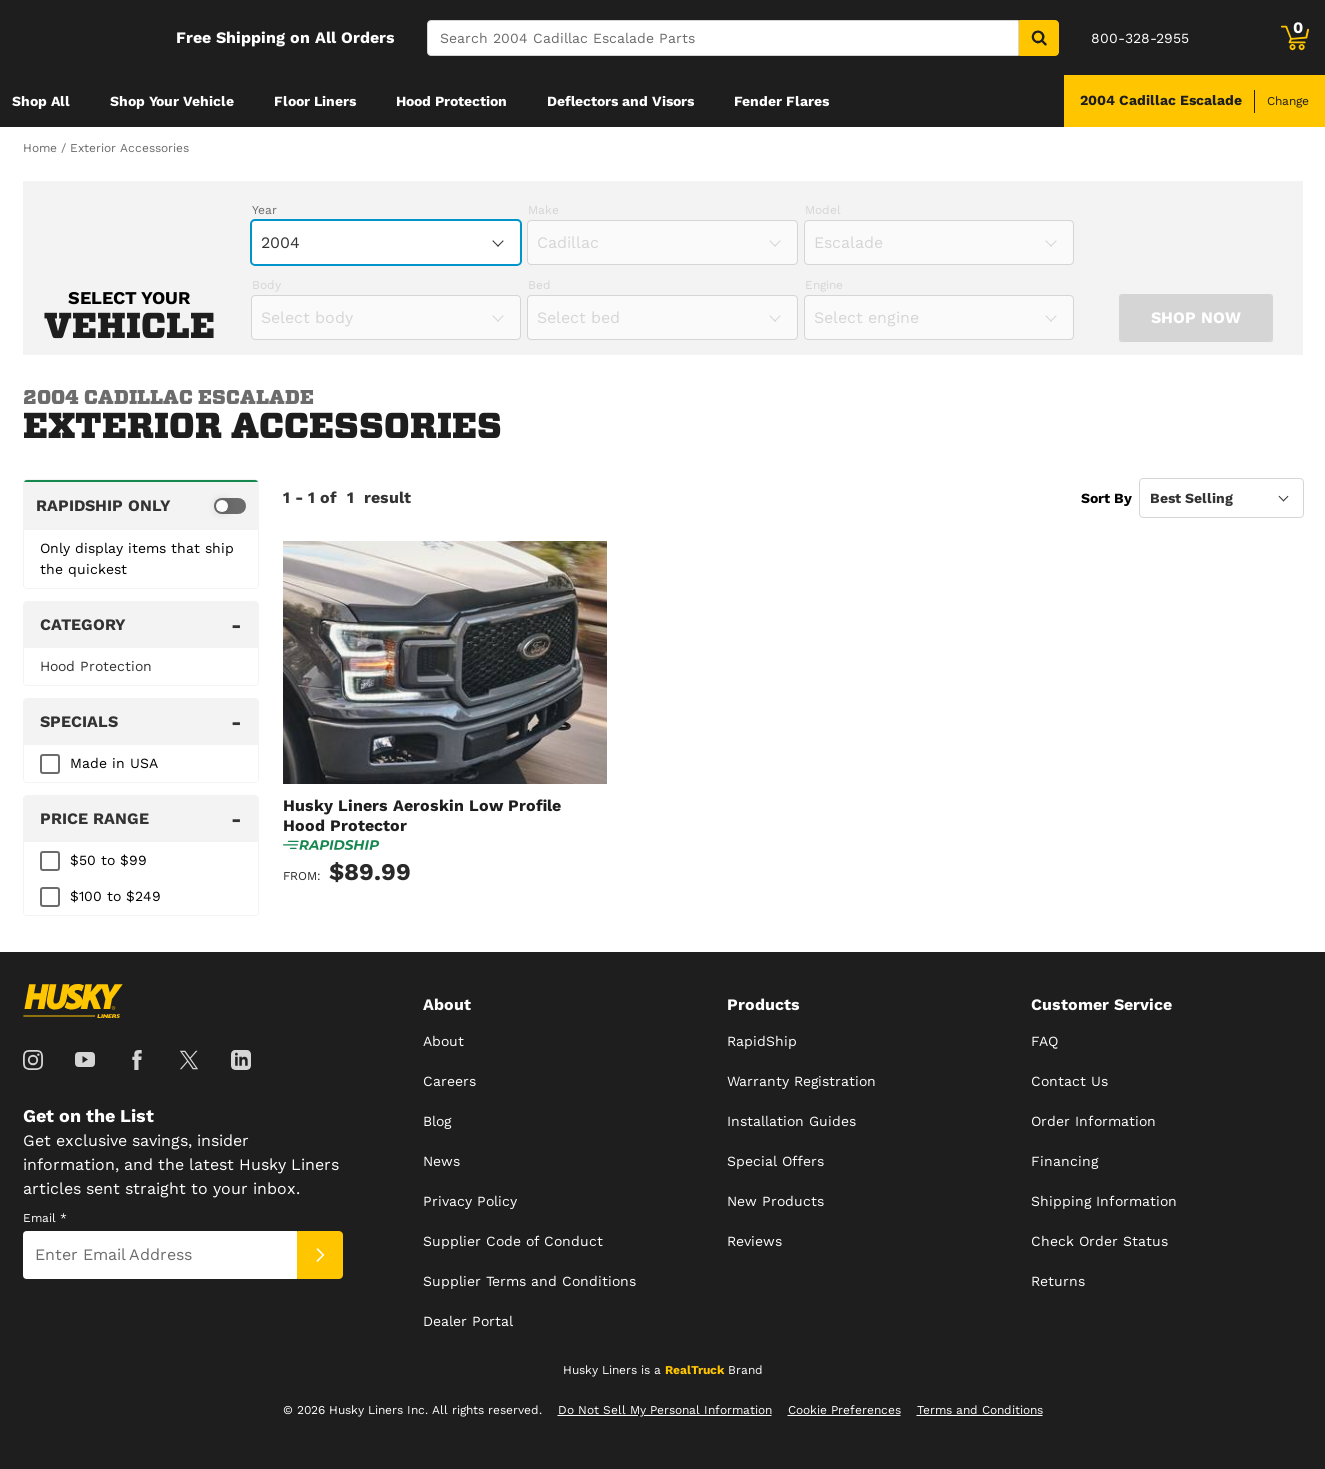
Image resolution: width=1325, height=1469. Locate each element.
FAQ (1044, 1041)
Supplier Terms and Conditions (529, 1281)
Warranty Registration (801, 1081)
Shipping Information (1104, 1201)
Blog (437, 1121)
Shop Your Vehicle (172, 101)
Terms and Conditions (980, 1410)
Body (266, 285)
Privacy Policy (470, 1201)
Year (264, 210)
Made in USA (114, 763)
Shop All (41, 101)
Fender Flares (781, 101)
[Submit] (320, 1255)
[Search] (723, 38)
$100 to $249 (115, 896)
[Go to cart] (1295, 38)
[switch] (141, 505)
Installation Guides (791, 1121)
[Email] (160, 1255)
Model (823, 210)
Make (543, 210)
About (443, 1041)
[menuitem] (41, 101)
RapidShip (762, 1041)
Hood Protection (451, 101)
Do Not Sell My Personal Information (665, 1410)
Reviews (754, 1241)
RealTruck (694, 1370)
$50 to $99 (108, 860)
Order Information (1093, 1121)
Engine (824, 285)
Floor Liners (315, 101)
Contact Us (1069, 1081)
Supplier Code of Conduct (513, 1241)
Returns (1058, 1281)
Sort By (1106, 498)
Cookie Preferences (844, 1410)
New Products (775, 1201)
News (441, 1161)
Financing (1064, 1161)
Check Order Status (1099, 1241)
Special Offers (775, 1161)
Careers (449, 1081)
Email (45, 1218)
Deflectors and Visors (620, 101)
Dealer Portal (468, 1321)
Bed (539, 285)
